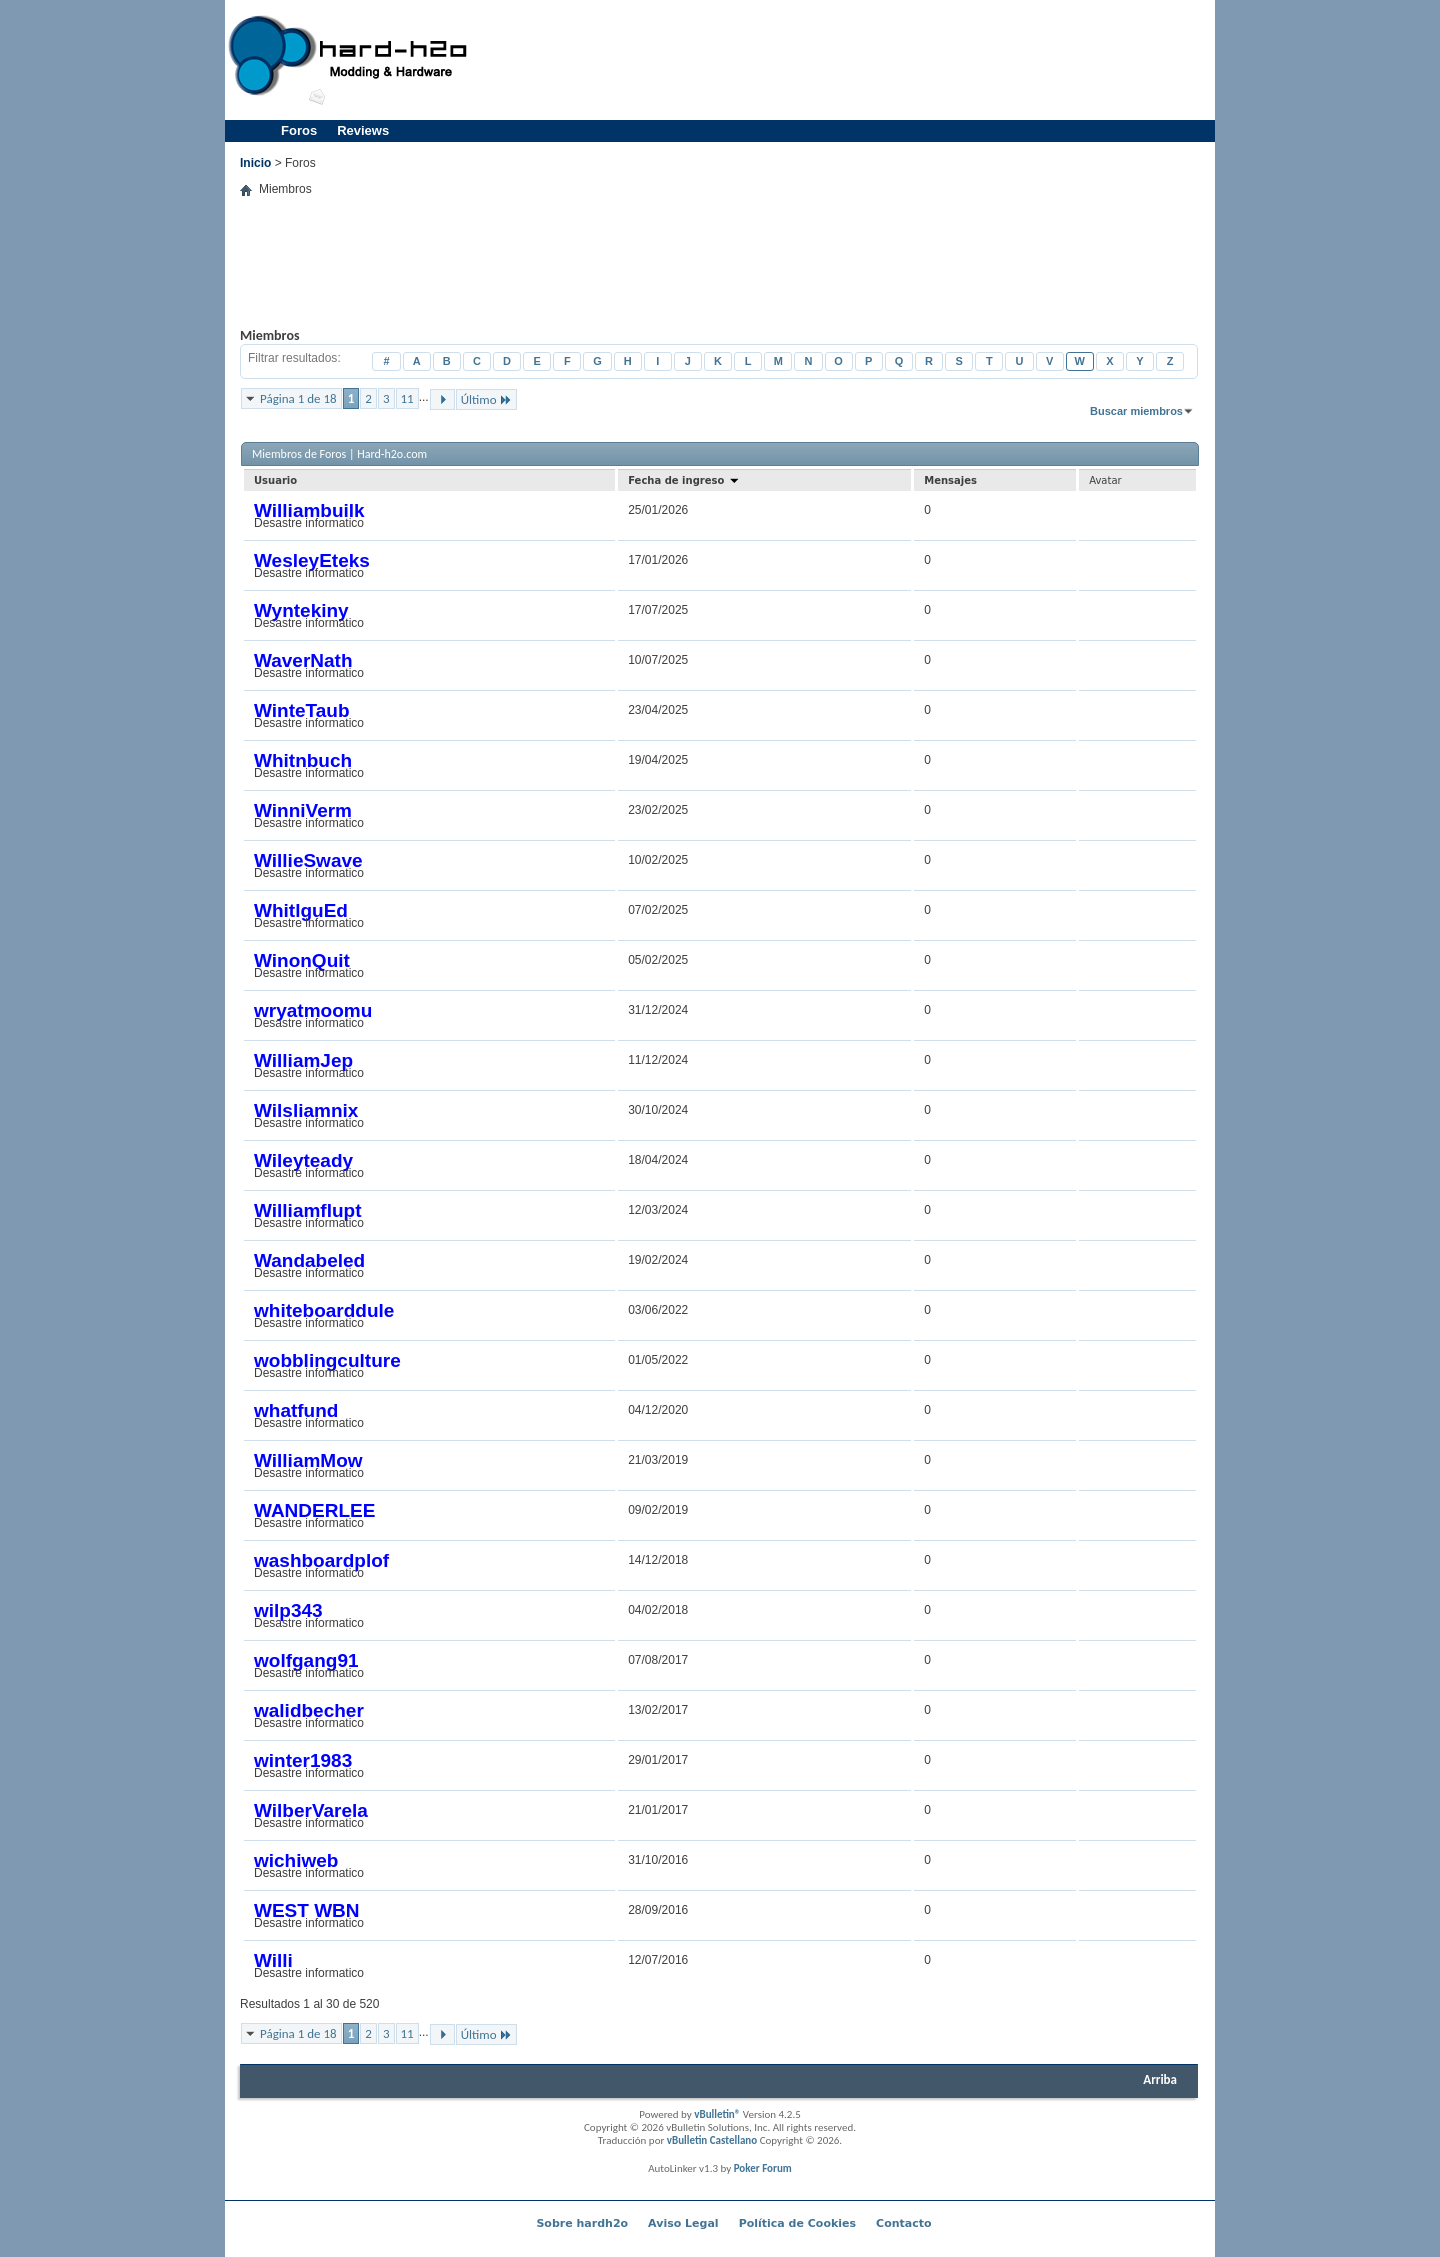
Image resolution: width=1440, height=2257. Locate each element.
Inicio (255, 163)
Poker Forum (763, 2168)
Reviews (363, 130)
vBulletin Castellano (712, 2140)
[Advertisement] (846, 60)
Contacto (903, 2223)
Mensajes (950, 480)
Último (486, 399)
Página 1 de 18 (298, 398)
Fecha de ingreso (684, 480)
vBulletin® (717, 2114)
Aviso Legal (683, 2223)
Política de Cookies (797, 2223)
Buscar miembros (1136, 411)
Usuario (275, 480)
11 (407, 398)
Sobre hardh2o (582, 2223)
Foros (299, 130)
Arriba (1160, 2079)
